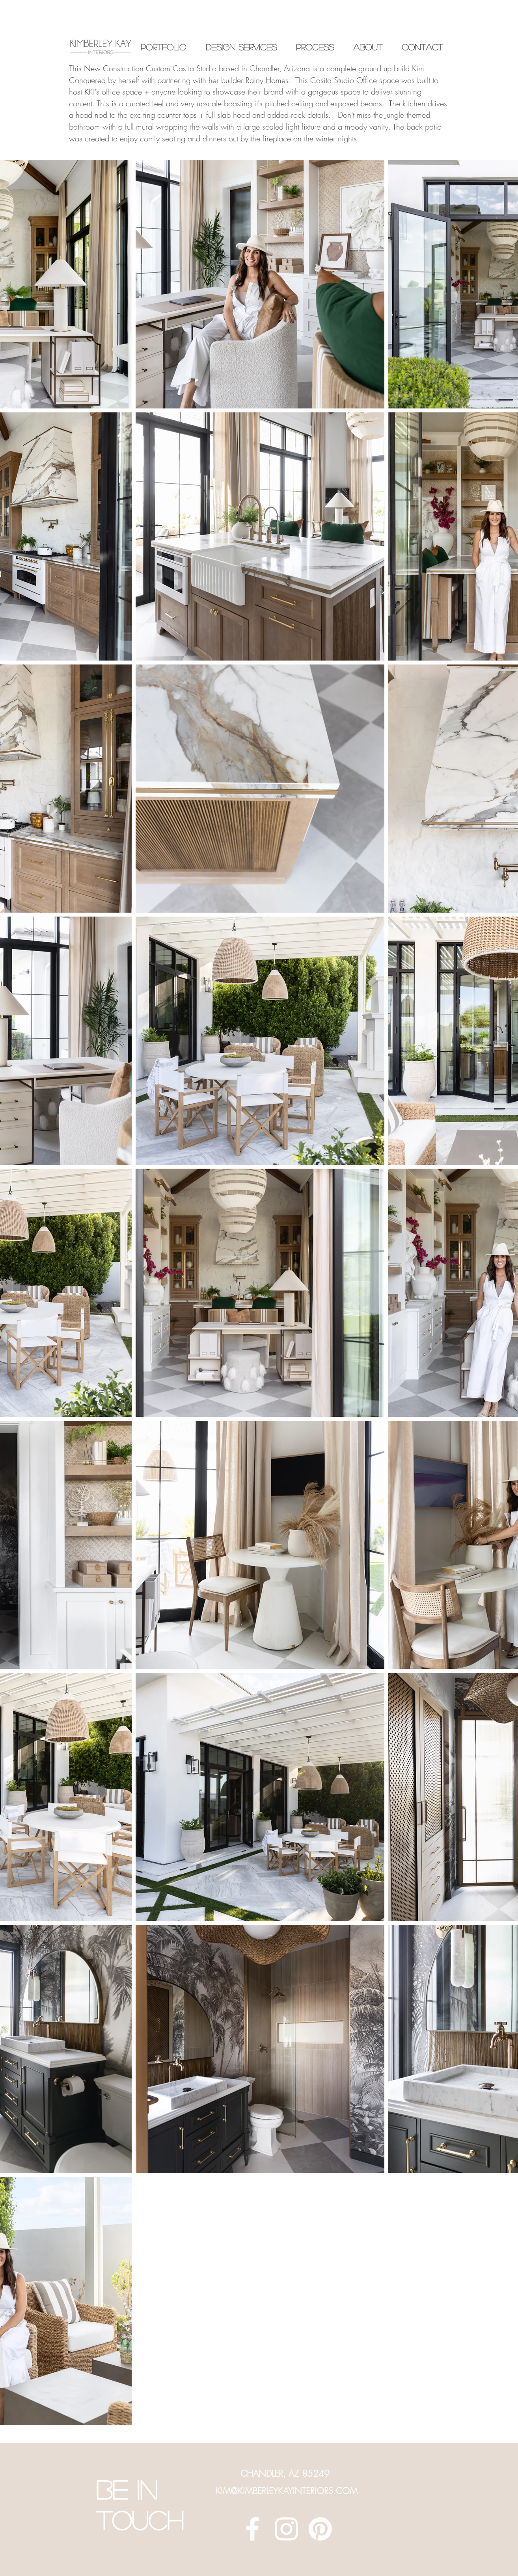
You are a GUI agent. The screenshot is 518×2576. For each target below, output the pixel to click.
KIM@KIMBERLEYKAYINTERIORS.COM (287, 2491)
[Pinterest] (320, 2528)
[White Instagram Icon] (286, 2528)
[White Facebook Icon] (252, 2528)
